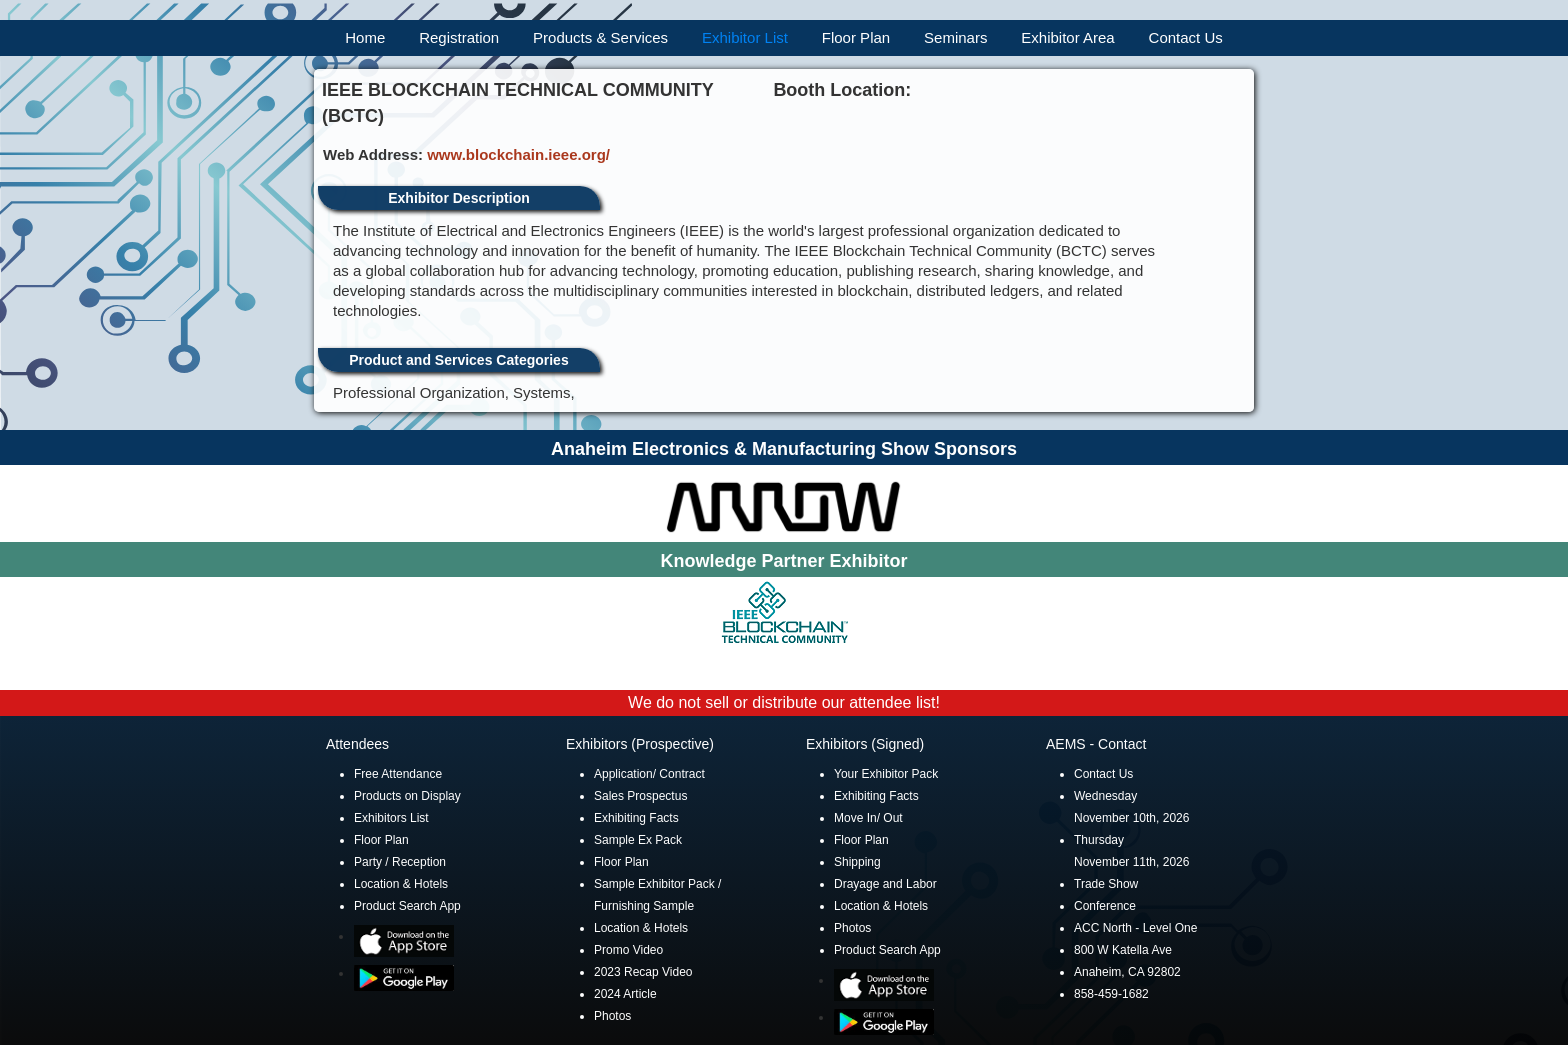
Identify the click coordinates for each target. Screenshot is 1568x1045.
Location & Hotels (401, 884)
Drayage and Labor (885, 884)
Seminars (955, 37)
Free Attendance (398, 774)
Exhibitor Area (1067, 37)
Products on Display (407, 796)
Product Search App (407, 906)
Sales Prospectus (640, 796)
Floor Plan (856, 37)
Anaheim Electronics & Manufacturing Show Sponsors (784, 449)
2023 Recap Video (643, 972)
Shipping (857, 862)
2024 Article (625, 994)
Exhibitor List (745, 37)
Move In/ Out (868, 818)
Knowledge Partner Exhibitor (783, 561)
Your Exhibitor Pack (886, 774)
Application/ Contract (649, 774)
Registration (459, 37)
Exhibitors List (391, 818)
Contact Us (1186, 37)
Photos (612, 1016)
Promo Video (628, 950)
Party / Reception (400, 862)
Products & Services (600, 37)
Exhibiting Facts (636, 818)
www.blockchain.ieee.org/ (518, 154)
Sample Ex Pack (638, 840)
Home (365, 37)
